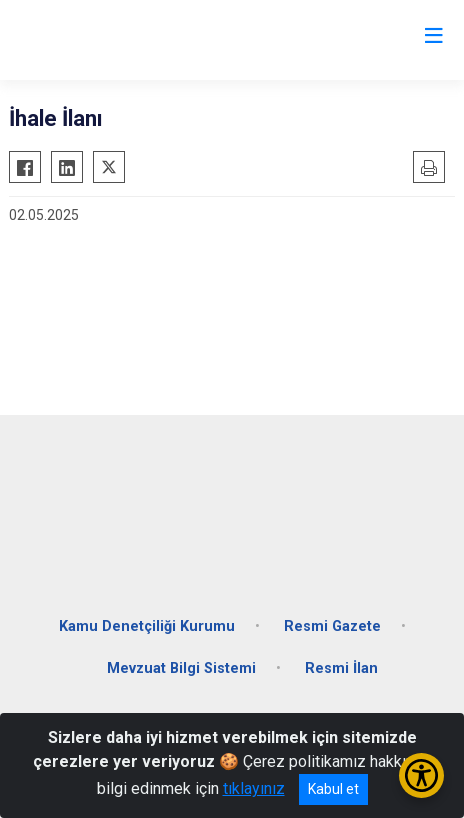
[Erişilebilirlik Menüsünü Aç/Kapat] (421, 775)
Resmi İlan (341, 668)
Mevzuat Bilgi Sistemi (181, 668)
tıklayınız (254, 788)
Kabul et (333, 789)
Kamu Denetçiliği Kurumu (147, 626)
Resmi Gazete (332, 626)
